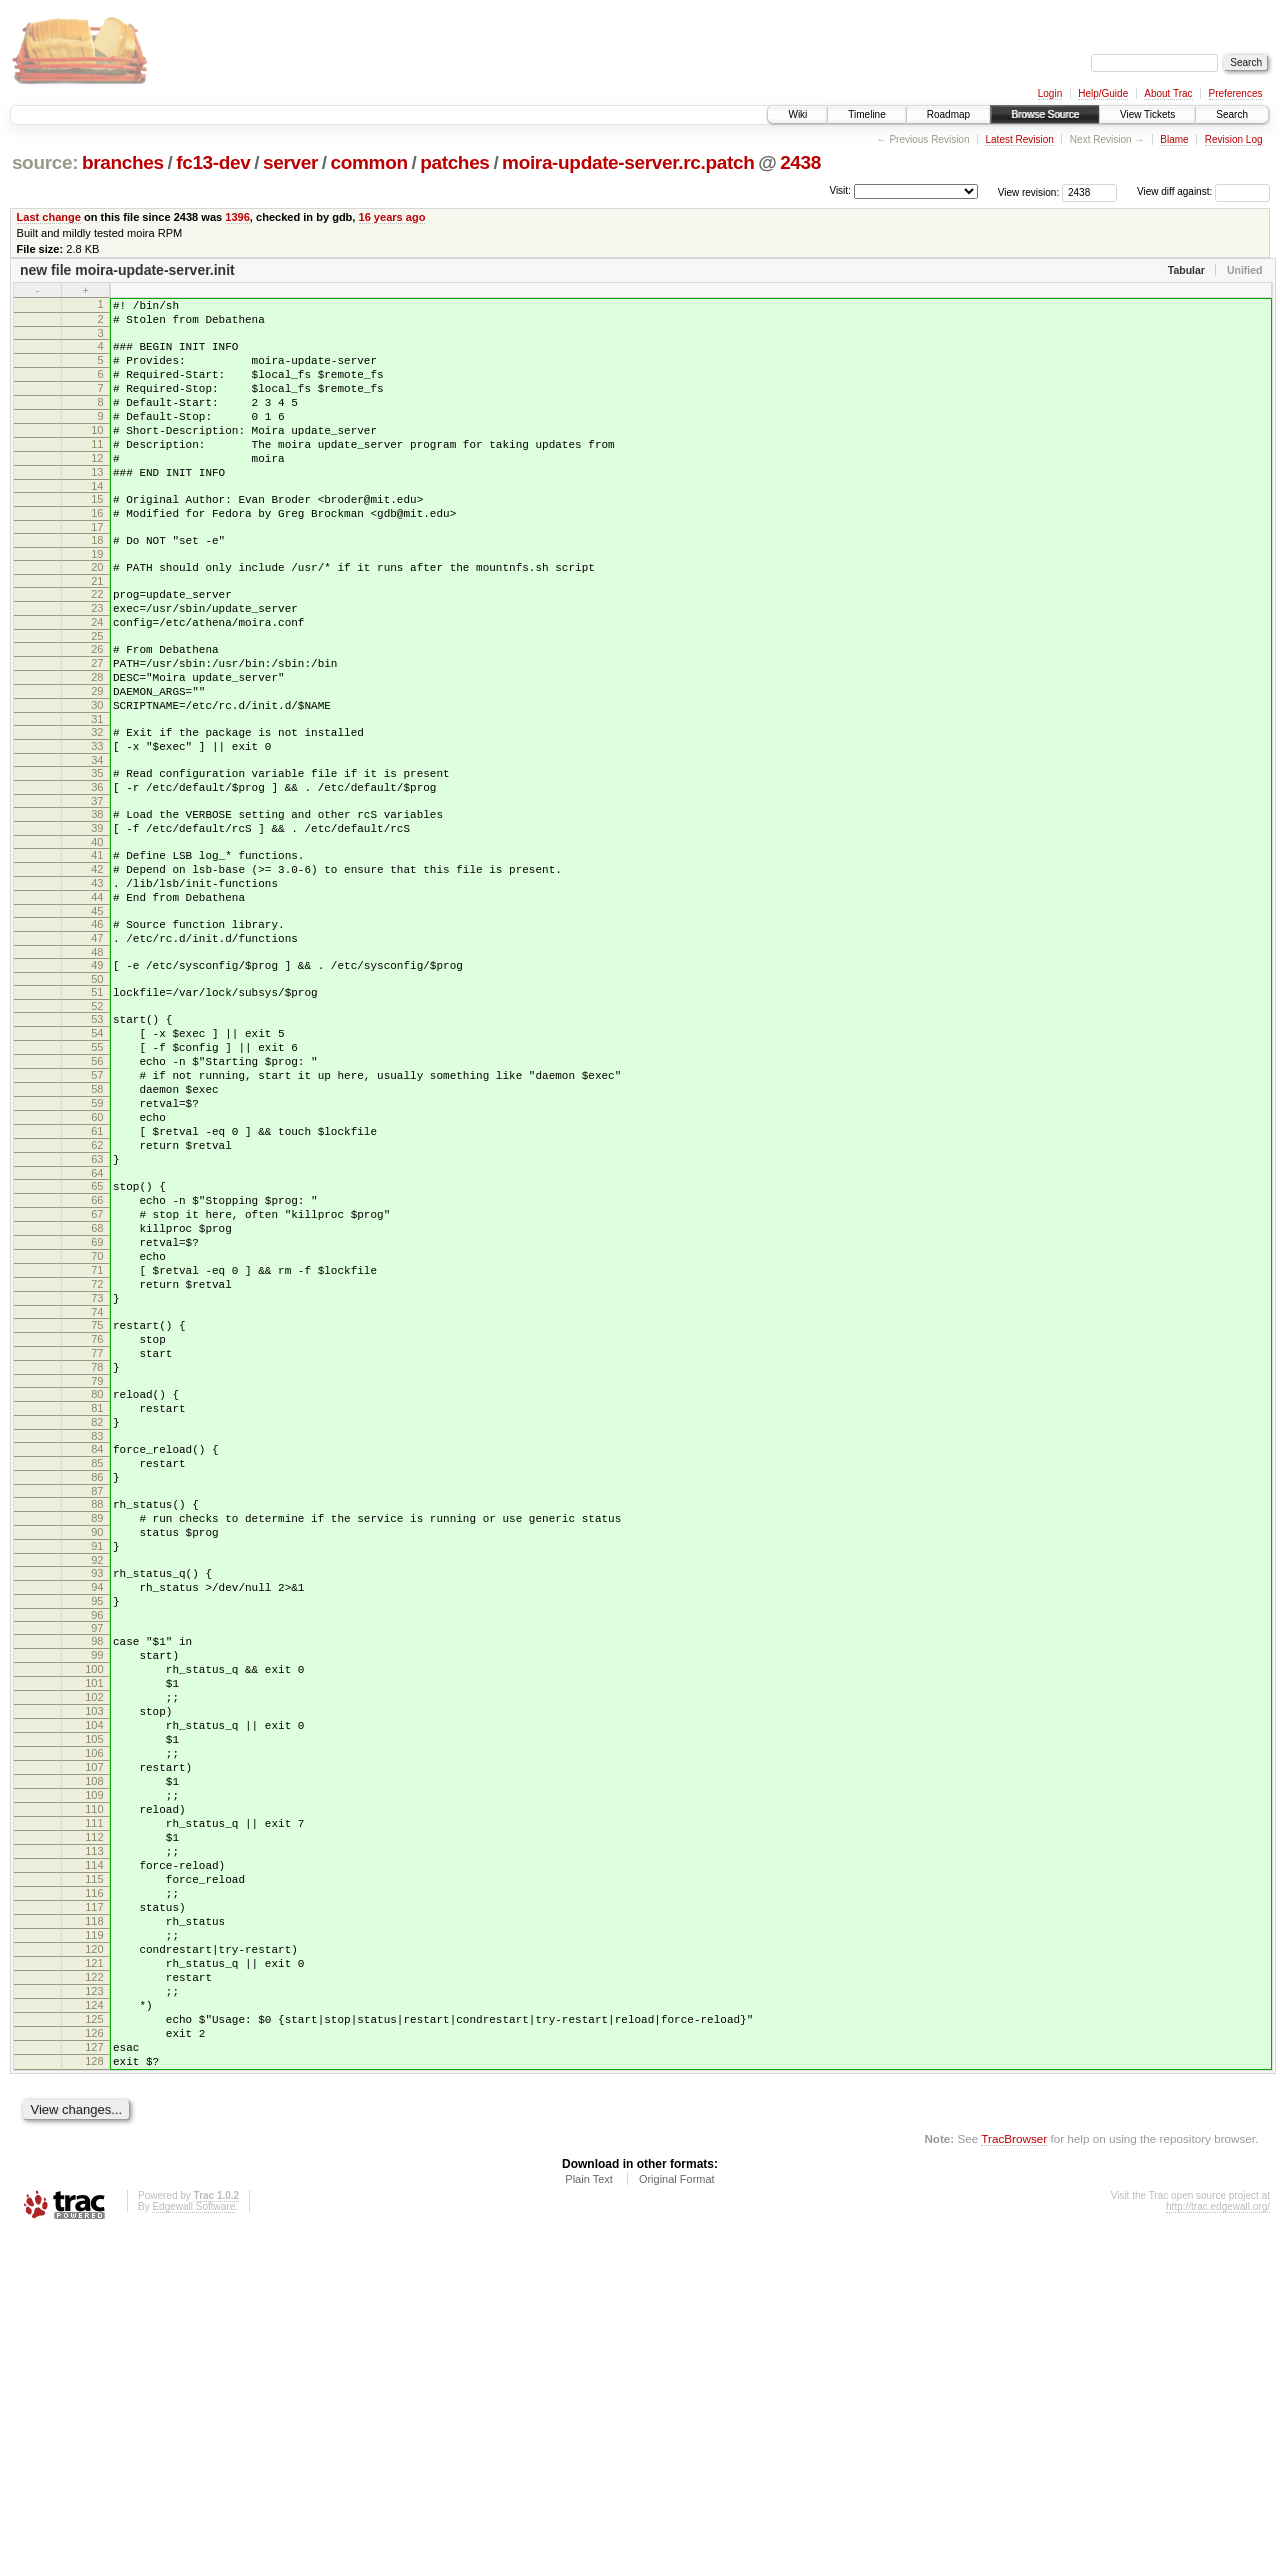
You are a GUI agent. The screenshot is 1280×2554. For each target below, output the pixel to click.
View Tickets (1147, 114)
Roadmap (948, 114)
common (369, 162)
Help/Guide (1103, 93)
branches (123, 162)
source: (45, 162)
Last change (49, 217)
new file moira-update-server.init (127, 270)
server (290, 162)
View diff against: (1203, 191)
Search (1232, 114)
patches (454, 162)
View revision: (1029, 191)
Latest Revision (1019, 139)
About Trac (1168, 93)
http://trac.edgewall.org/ (1218, 2527)
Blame (1174, 139)
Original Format (677, 2500)
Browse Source (1045, 114)
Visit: (840, 190)
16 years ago (392, 217)
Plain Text (589, 2500)
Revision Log (1234, 139)
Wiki (797, 114)
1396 (237, 217)
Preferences (1236, 93)
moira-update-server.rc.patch (628, 162)
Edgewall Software (193, 2527)
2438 (800, 162)
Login (1050, 93)
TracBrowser (1014, 2459)
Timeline (866, 114)
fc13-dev (213, 162)
